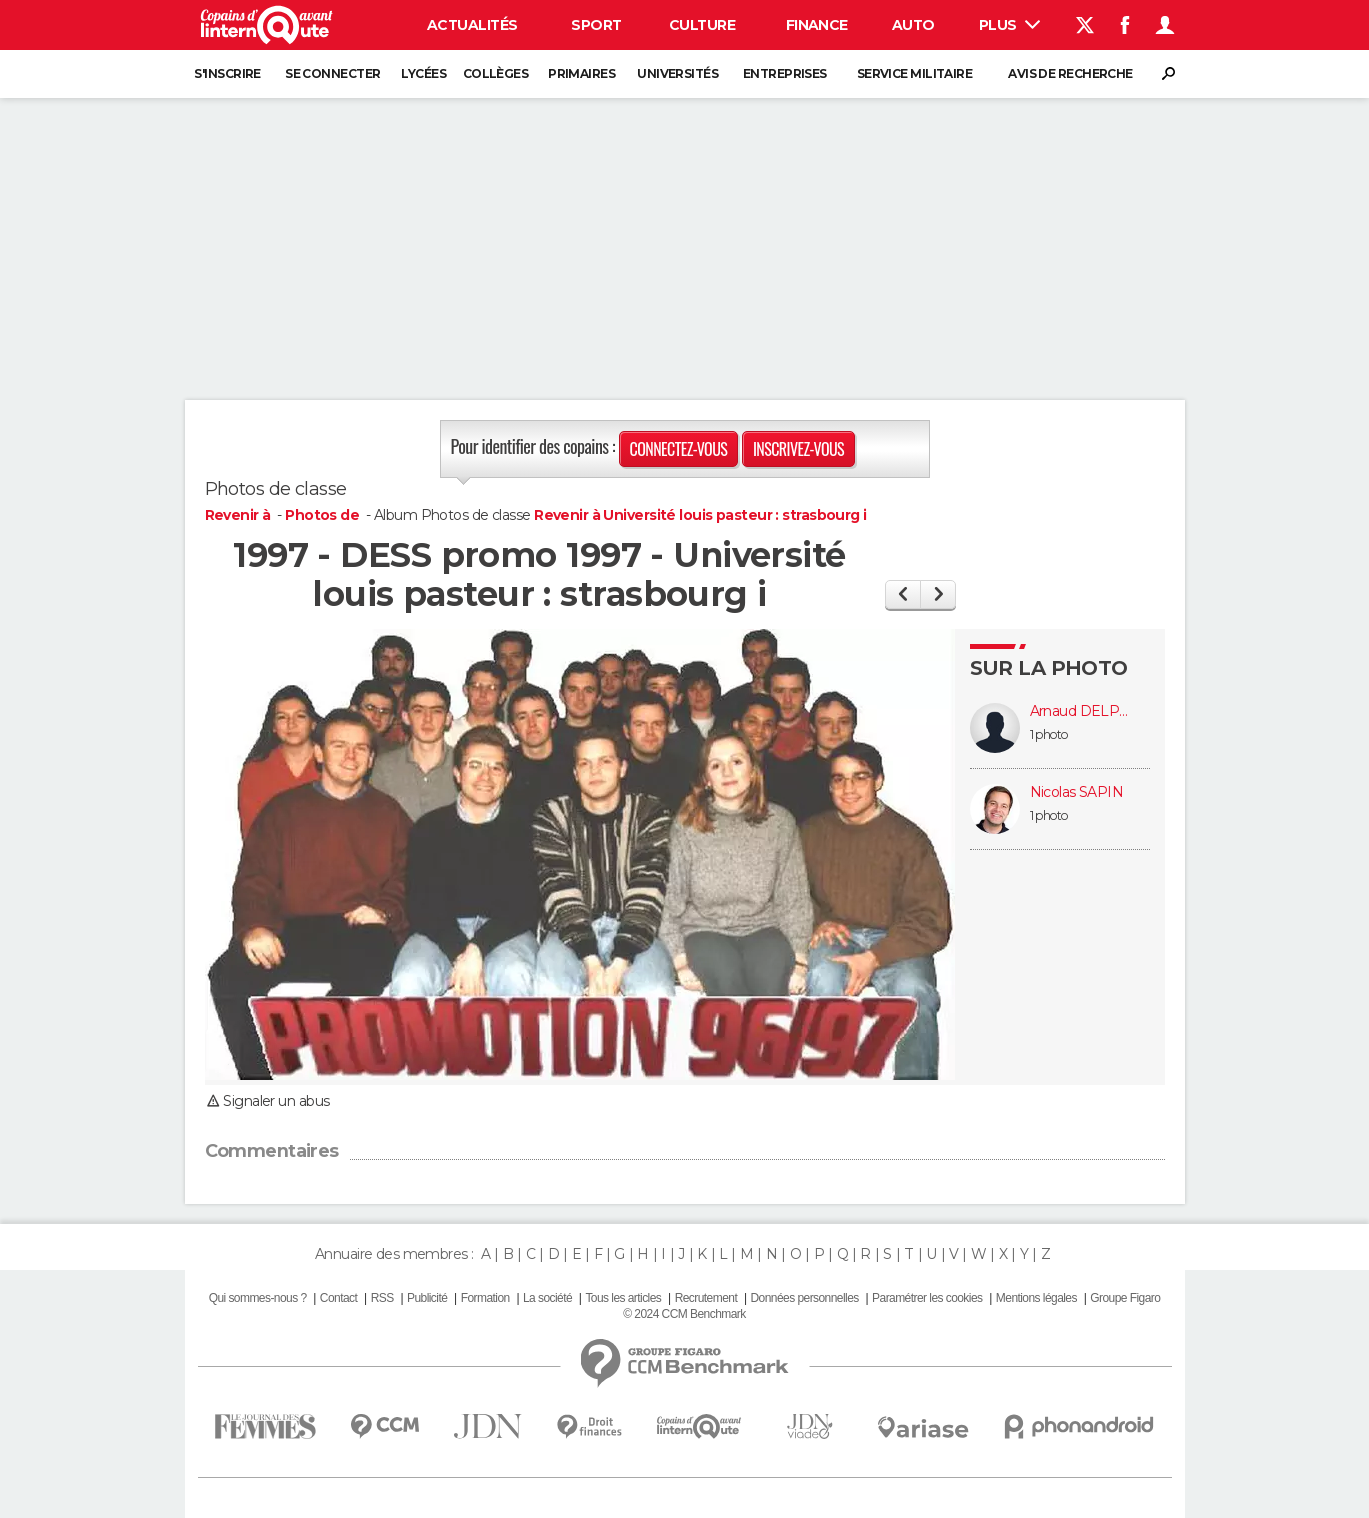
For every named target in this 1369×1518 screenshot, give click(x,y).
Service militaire (914, 73)
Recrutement (706, 1298)
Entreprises (785, 73)
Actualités (472, 25)
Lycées (423, 73)
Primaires (581, 73)
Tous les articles (623, 1298)
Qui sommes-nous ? (258, 1298)
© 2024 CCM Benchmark (684, 1314)
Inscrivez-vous (798, 449)
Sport (596, 25)
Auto (913, 25)
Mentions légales (1036, 1298)
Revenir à (239, 515)
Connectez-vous (679, 449)
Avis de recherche (1070, 73)
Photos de (323, 515)
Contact (338, 1298)
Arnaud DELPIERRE (1080, 711)
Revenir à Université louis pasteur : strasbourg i (700, 515)
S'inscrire (227, 73)
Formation (485, 1298)
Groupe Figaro (1125, 1298)
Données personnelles (805, 1298)
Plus (1009, 25)
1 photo (1049, 734)
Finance (817, 25)
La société (547, 1298)
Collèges (496, 73)
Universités (677, 73)
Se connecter (332, 73)
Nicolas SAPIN (1077, 792)
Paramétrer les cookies (927, 1298)
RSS (382, 1298)
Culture (702, 25)
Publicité (427, 1298)
